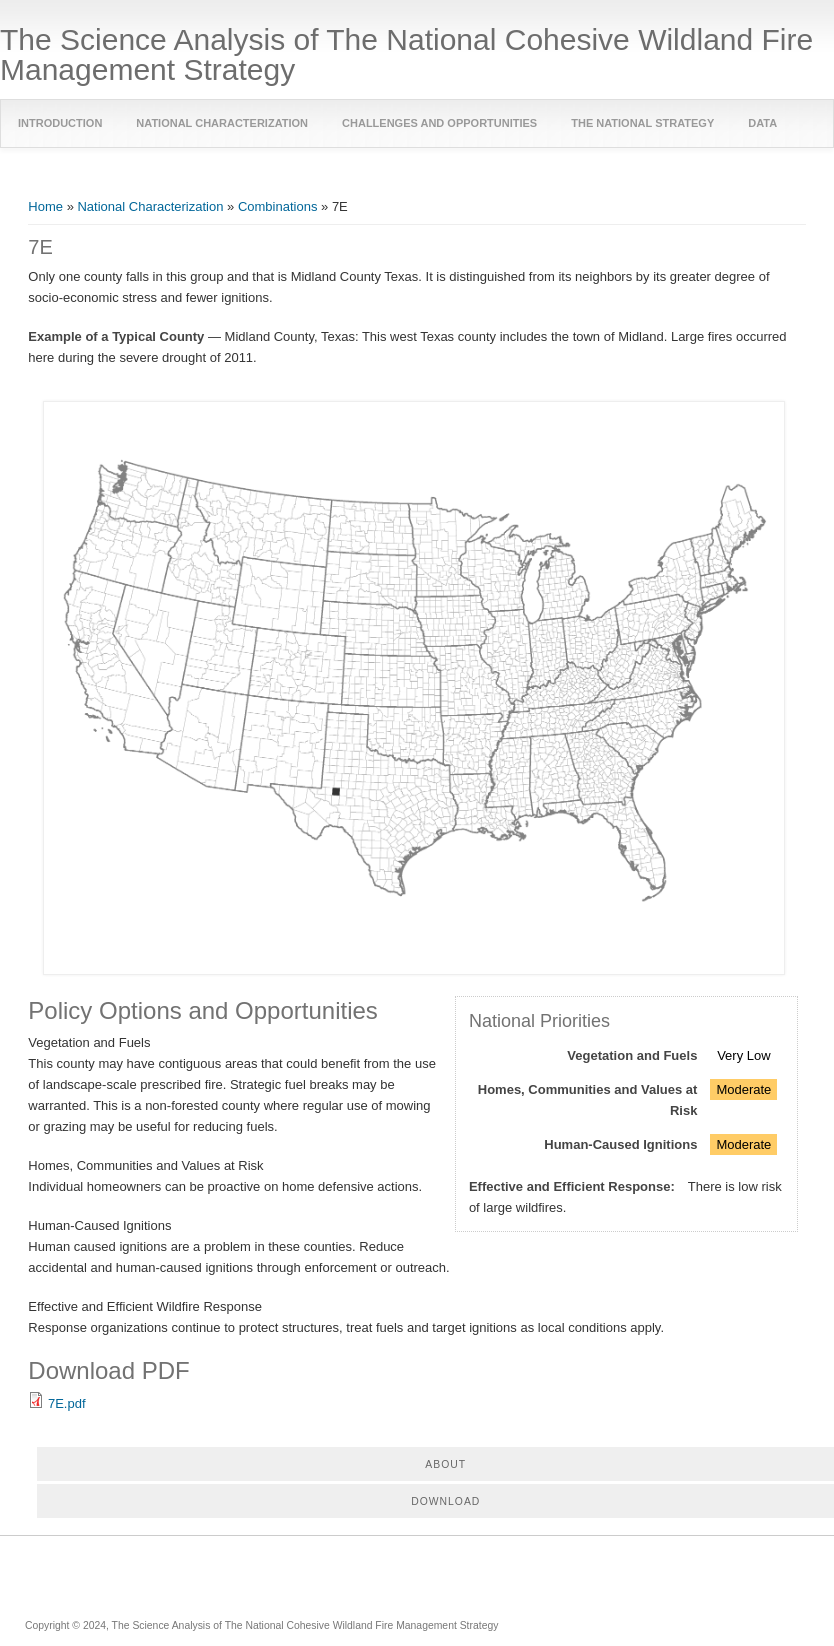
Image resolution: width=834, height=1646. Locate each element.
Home (45, 206)
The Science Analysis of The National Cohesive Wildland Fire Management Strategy (406, 55)
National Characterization (222, 123)
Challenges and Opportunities (439, 123)
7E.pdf (67, 1403)
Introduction (60, 123)
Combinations (278, 206)
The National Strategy (642, 123)
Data (762, 123)
